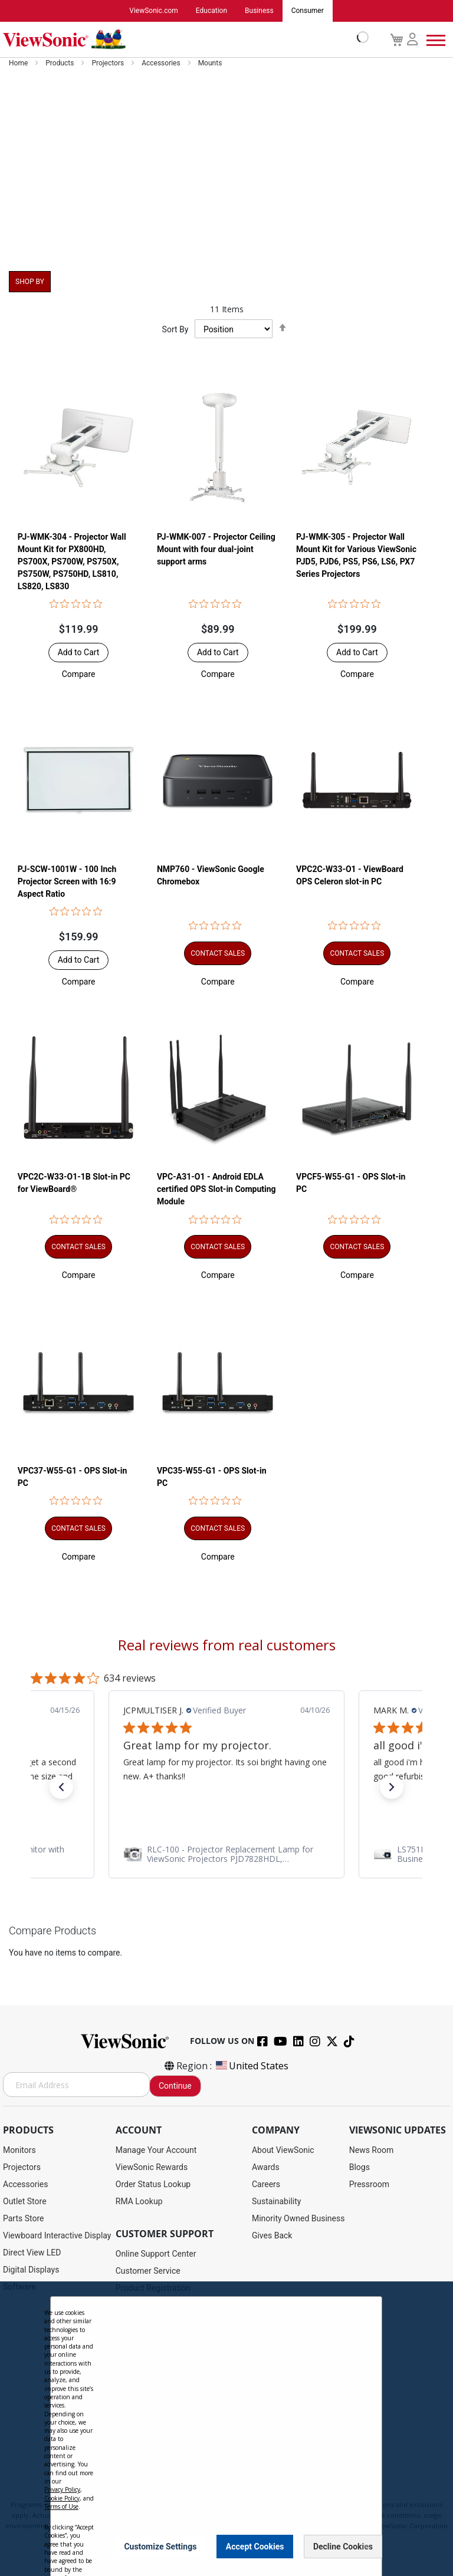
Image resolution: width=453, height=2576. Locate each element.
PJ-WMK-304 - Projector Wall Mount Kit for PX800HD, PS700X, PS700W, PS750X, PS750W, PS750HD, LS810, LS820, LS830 (72, 561)
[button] (79, 674)
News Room (371, 2150)
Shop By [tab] (29, 282)
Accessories (162, 64)
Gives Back (272, 2236)
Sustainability (276, 2202)
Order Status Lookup (153, 2184)
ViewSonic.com (153, 11)
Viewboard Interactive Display (57, 2236)
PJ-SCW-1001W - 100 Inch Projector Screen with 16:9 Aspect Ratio (67, 882)
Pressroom (369, 2184)
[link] (226, 1854)
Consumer (307, 11)
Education (211, 11)
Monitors (19, 2150)
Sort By (175, 330)
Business (259, 11)
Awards (266, 2167)
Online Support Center (156, 2254)
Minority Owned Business (298, 2219)
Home (19, 64)
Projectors (108, 64)
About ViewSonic (283, 2150)
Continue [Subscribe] (175, 2086)
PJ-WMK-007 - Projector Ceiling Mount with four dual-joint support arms (216, 549)
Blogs (359, 2167)
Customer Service (148, 2271)
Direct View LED (32, 2253)
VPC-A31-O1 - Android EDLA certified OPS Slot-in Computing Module (216, 1190)
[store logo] (183, 40)
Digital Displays (31, 2270)
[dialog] (226, 2428)
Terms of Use (61, 2506)
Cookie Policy (62, 2498)
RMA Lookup (139, 2202)
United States (251, 2066)
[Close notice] (366, 2546)
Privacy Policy (62, 2489)
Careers (266, 2184)
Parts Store (23, 2219)
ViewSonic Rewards (152, 2167)
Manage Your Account (156, 2150)
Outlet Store (25, 2202)
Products (60, 64)
